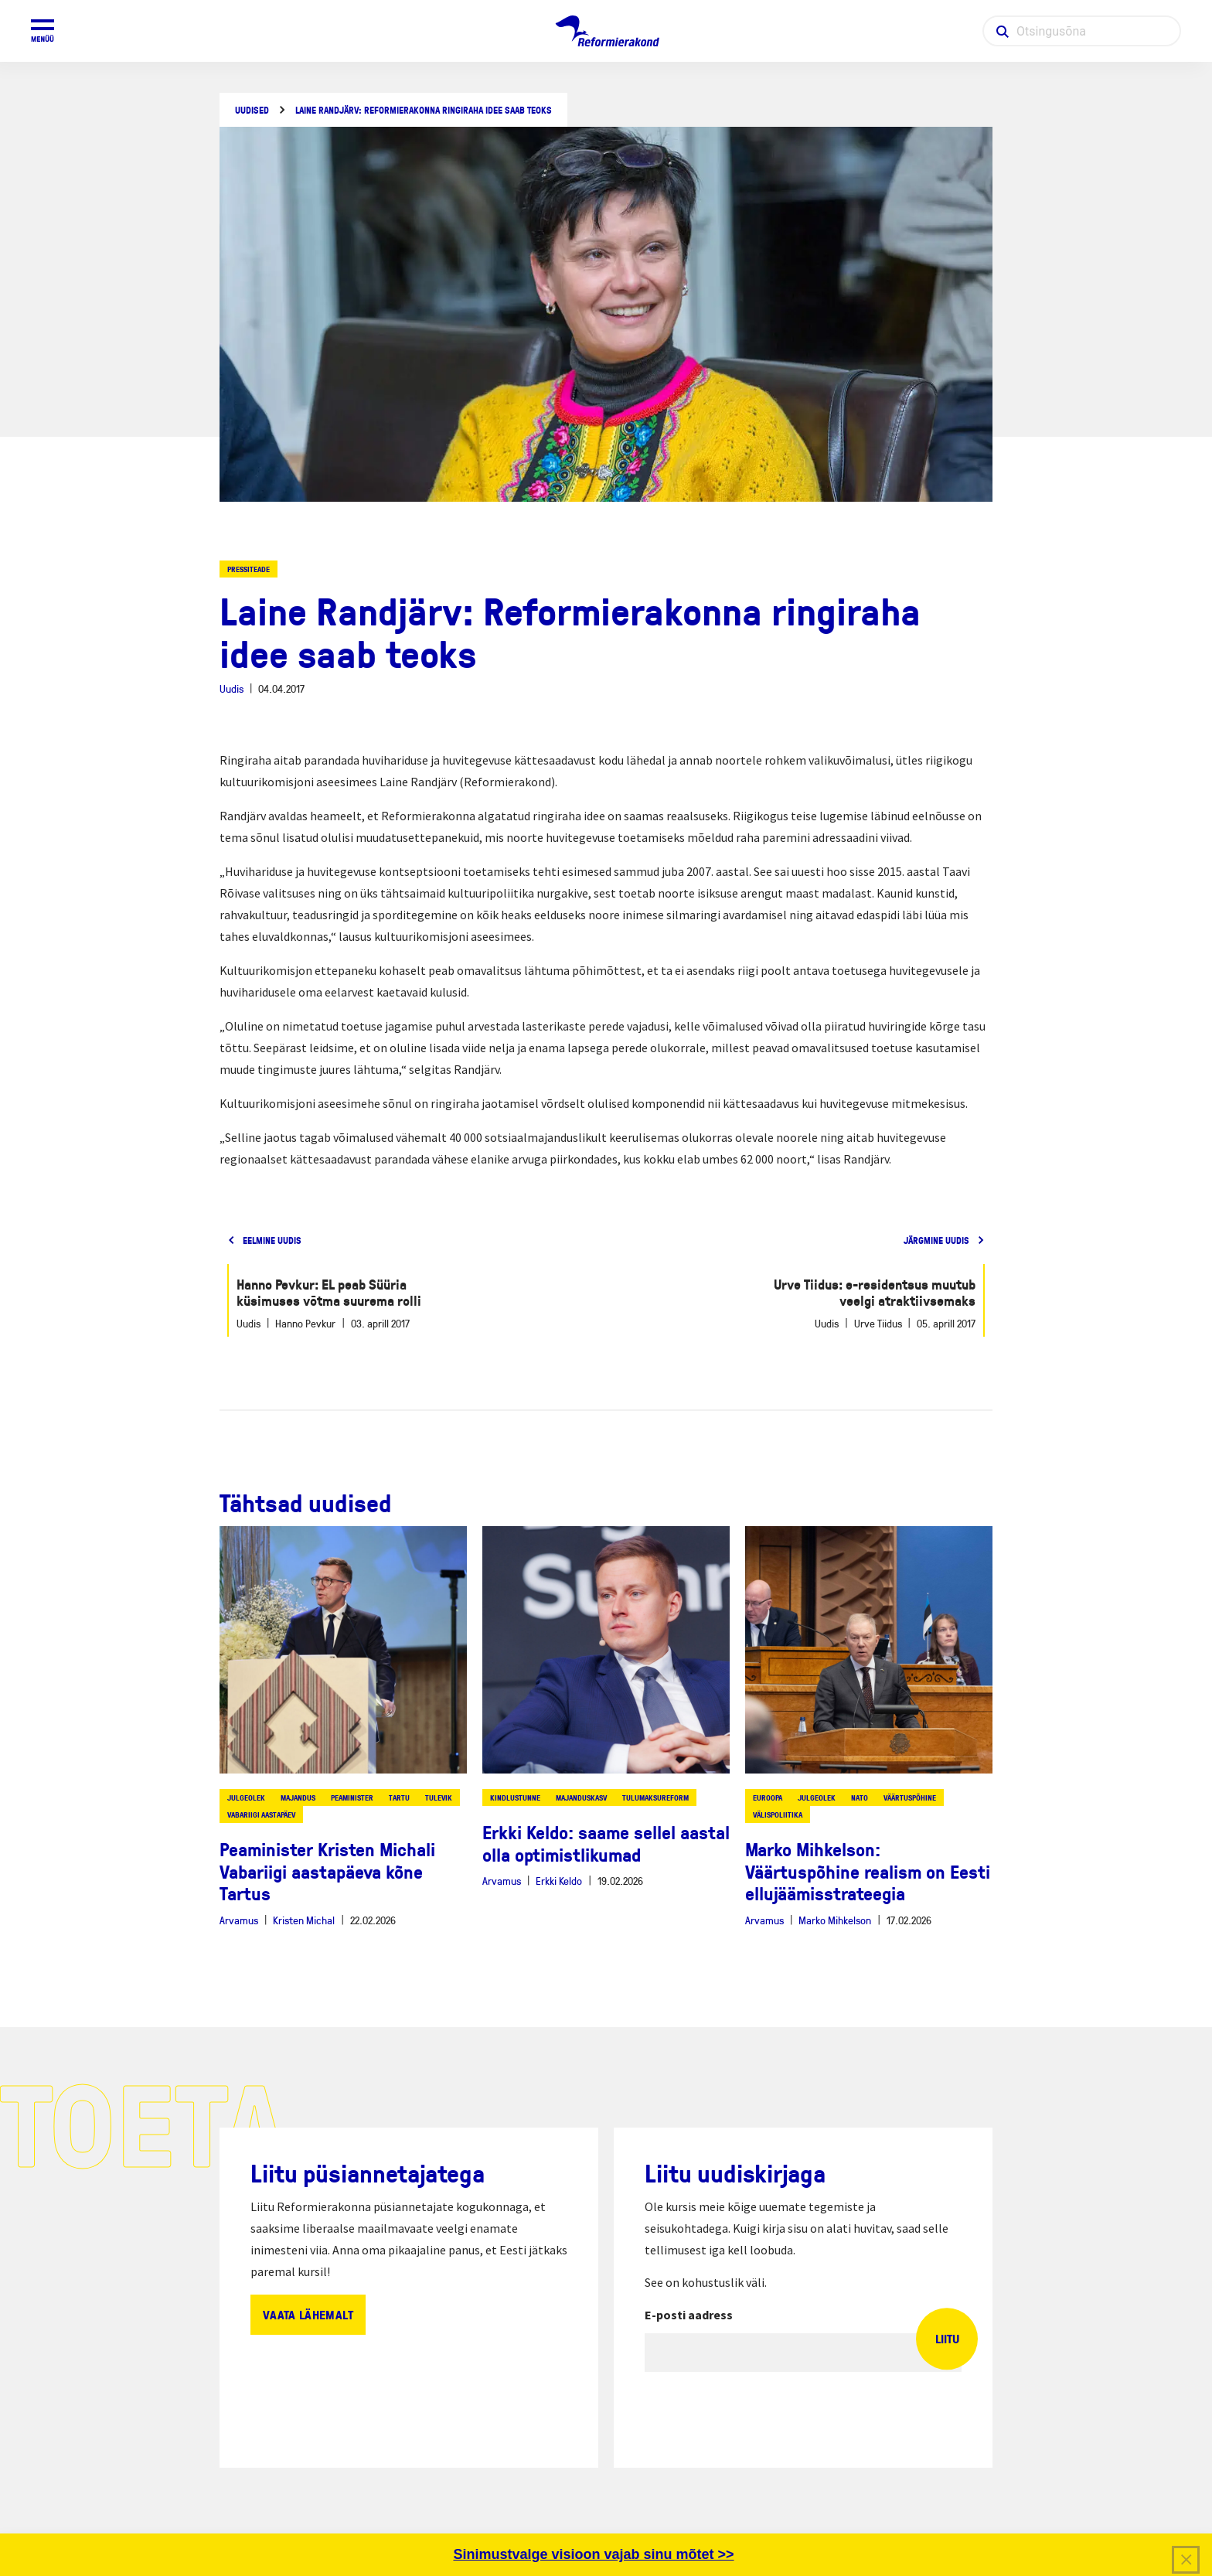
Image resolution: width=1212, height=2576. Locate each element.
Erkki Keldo (559, 1880)
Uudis (231, 688)
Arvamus (239, 1920)
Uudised (252, 110)
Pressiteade (248, 569)
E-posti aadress (689, 2314)
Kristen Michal (304, 1920)
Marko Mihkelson (834, 1920)
